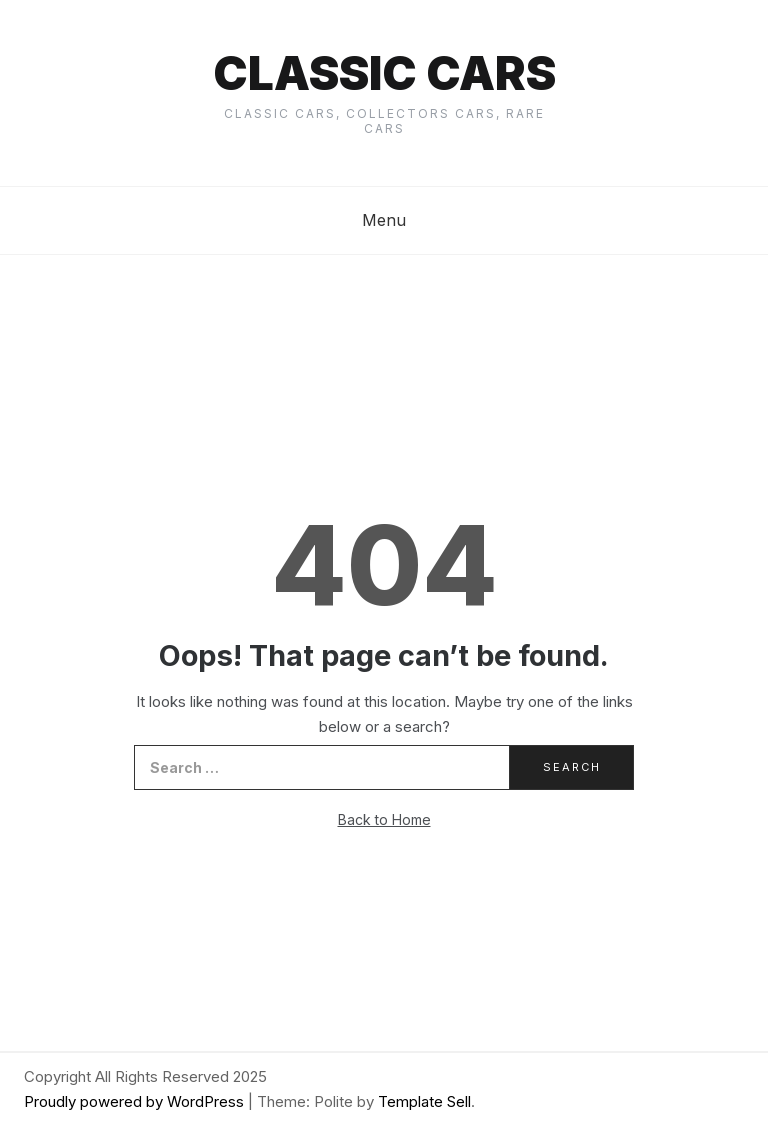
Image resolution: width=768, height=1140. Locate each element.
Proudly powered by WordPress (136, 1101)
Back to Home (384, 819)
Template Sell (424, 1101)
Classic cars (384, 73)
